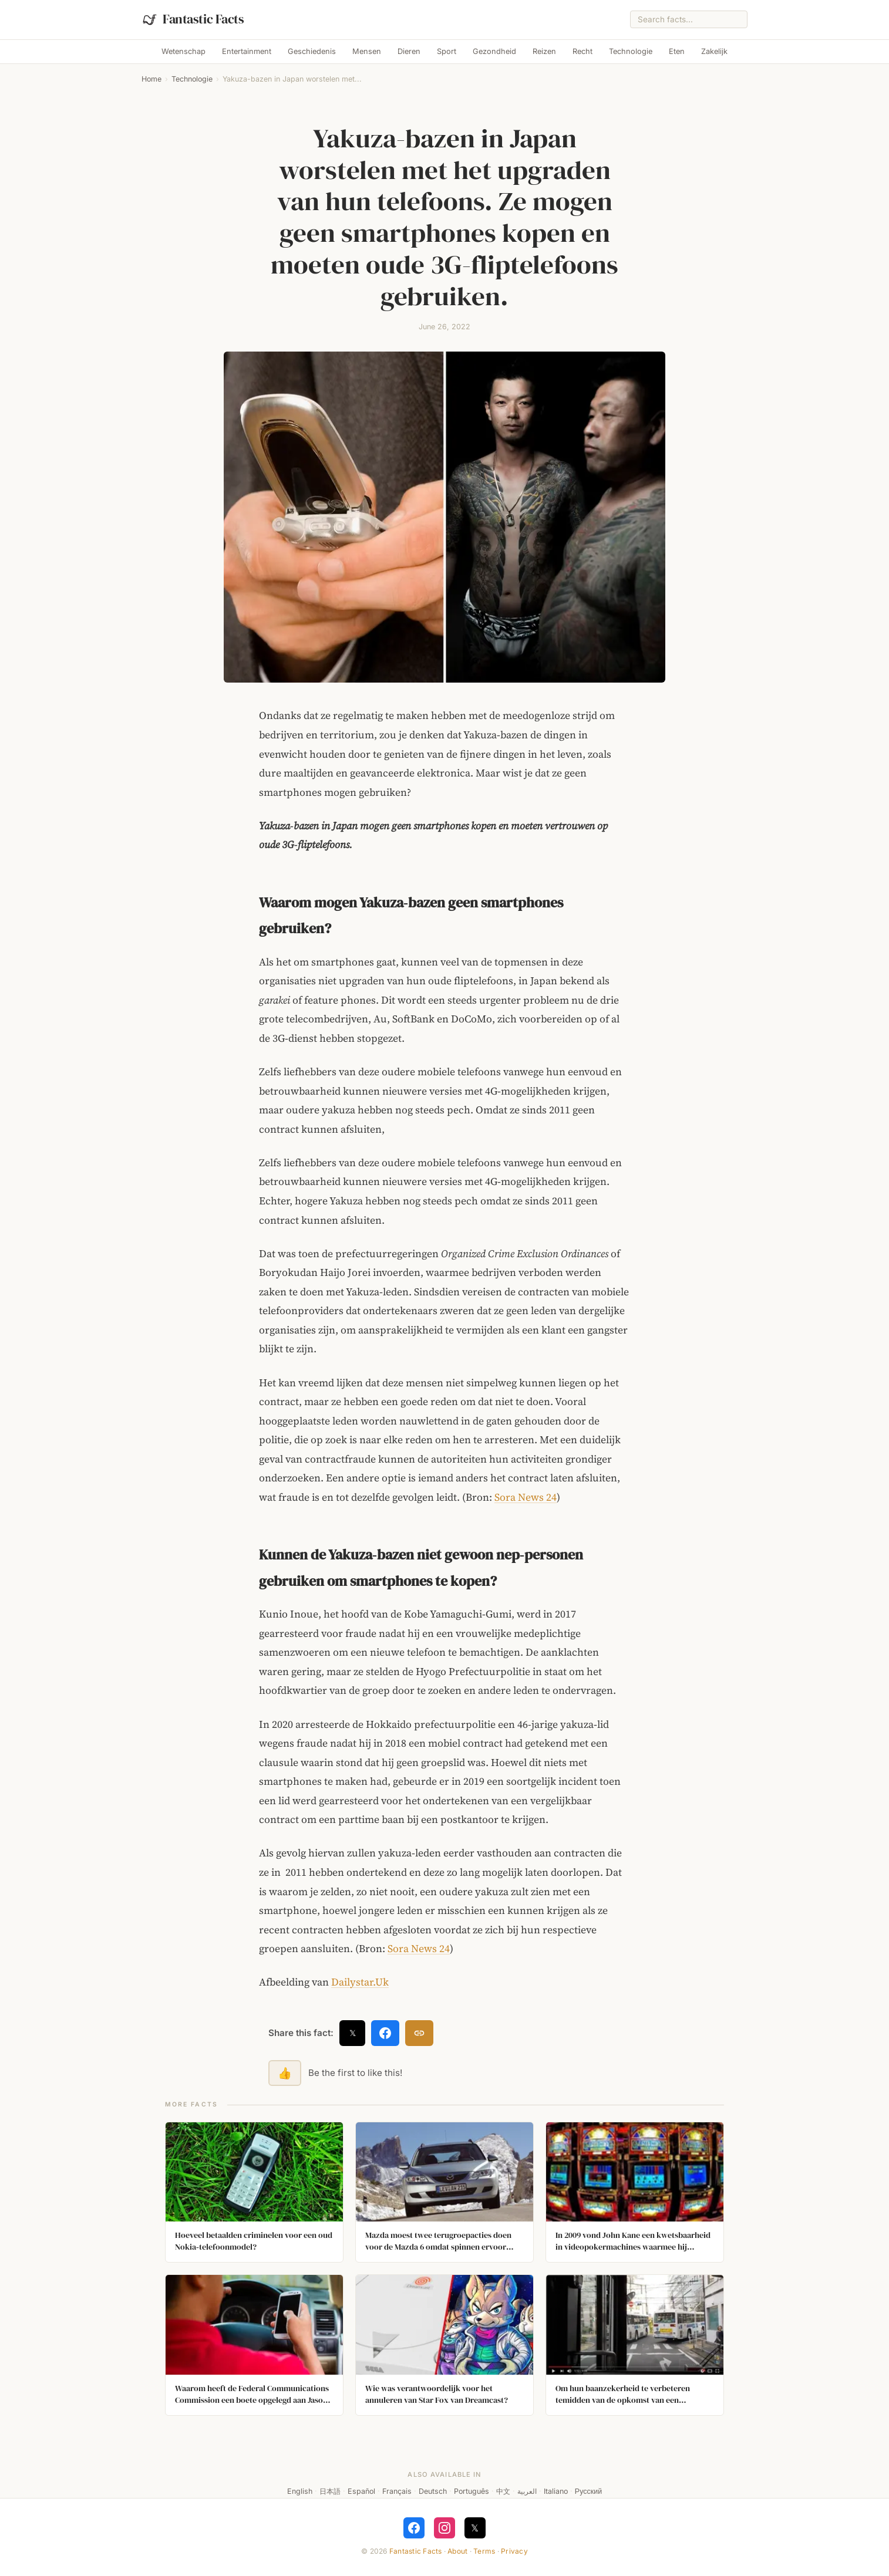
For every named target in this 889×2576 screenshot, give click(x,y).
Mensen (366, 51)
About (457, 2551)
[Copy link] (419, 2033)
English (299, 2491)
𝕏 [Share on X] (352, 2033)
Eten (677, 51)
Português (471, 2491)
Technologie (630, 51)
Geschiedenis (312, 51)
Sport (446, 51)
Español (361, 2491)
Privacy (514, 2551)
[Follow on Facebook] (414, 2527)
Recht (582, 51)
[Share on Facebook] (385, 2033)
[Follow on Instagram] (444, 2527)
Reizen (544, 51)
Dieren (409, 51)
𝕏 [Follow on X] (475, 2528)
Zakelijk (714, 51)
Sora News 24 (525, 1497)
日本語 (330, 2491)
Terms (484, 2551)
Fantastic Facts (415, 2551)
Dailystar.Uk (360, 1982)
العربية (527, 2491)
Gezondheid (494, 51)
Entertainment (246, 51)
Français (397, 2491)
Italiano (556, 2491)
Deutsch (433, 2491)
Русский (588, 2491)
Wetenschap (183, 51)
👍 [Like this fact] (285, 2073)
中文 (503, 2491)
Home (151, 79)
